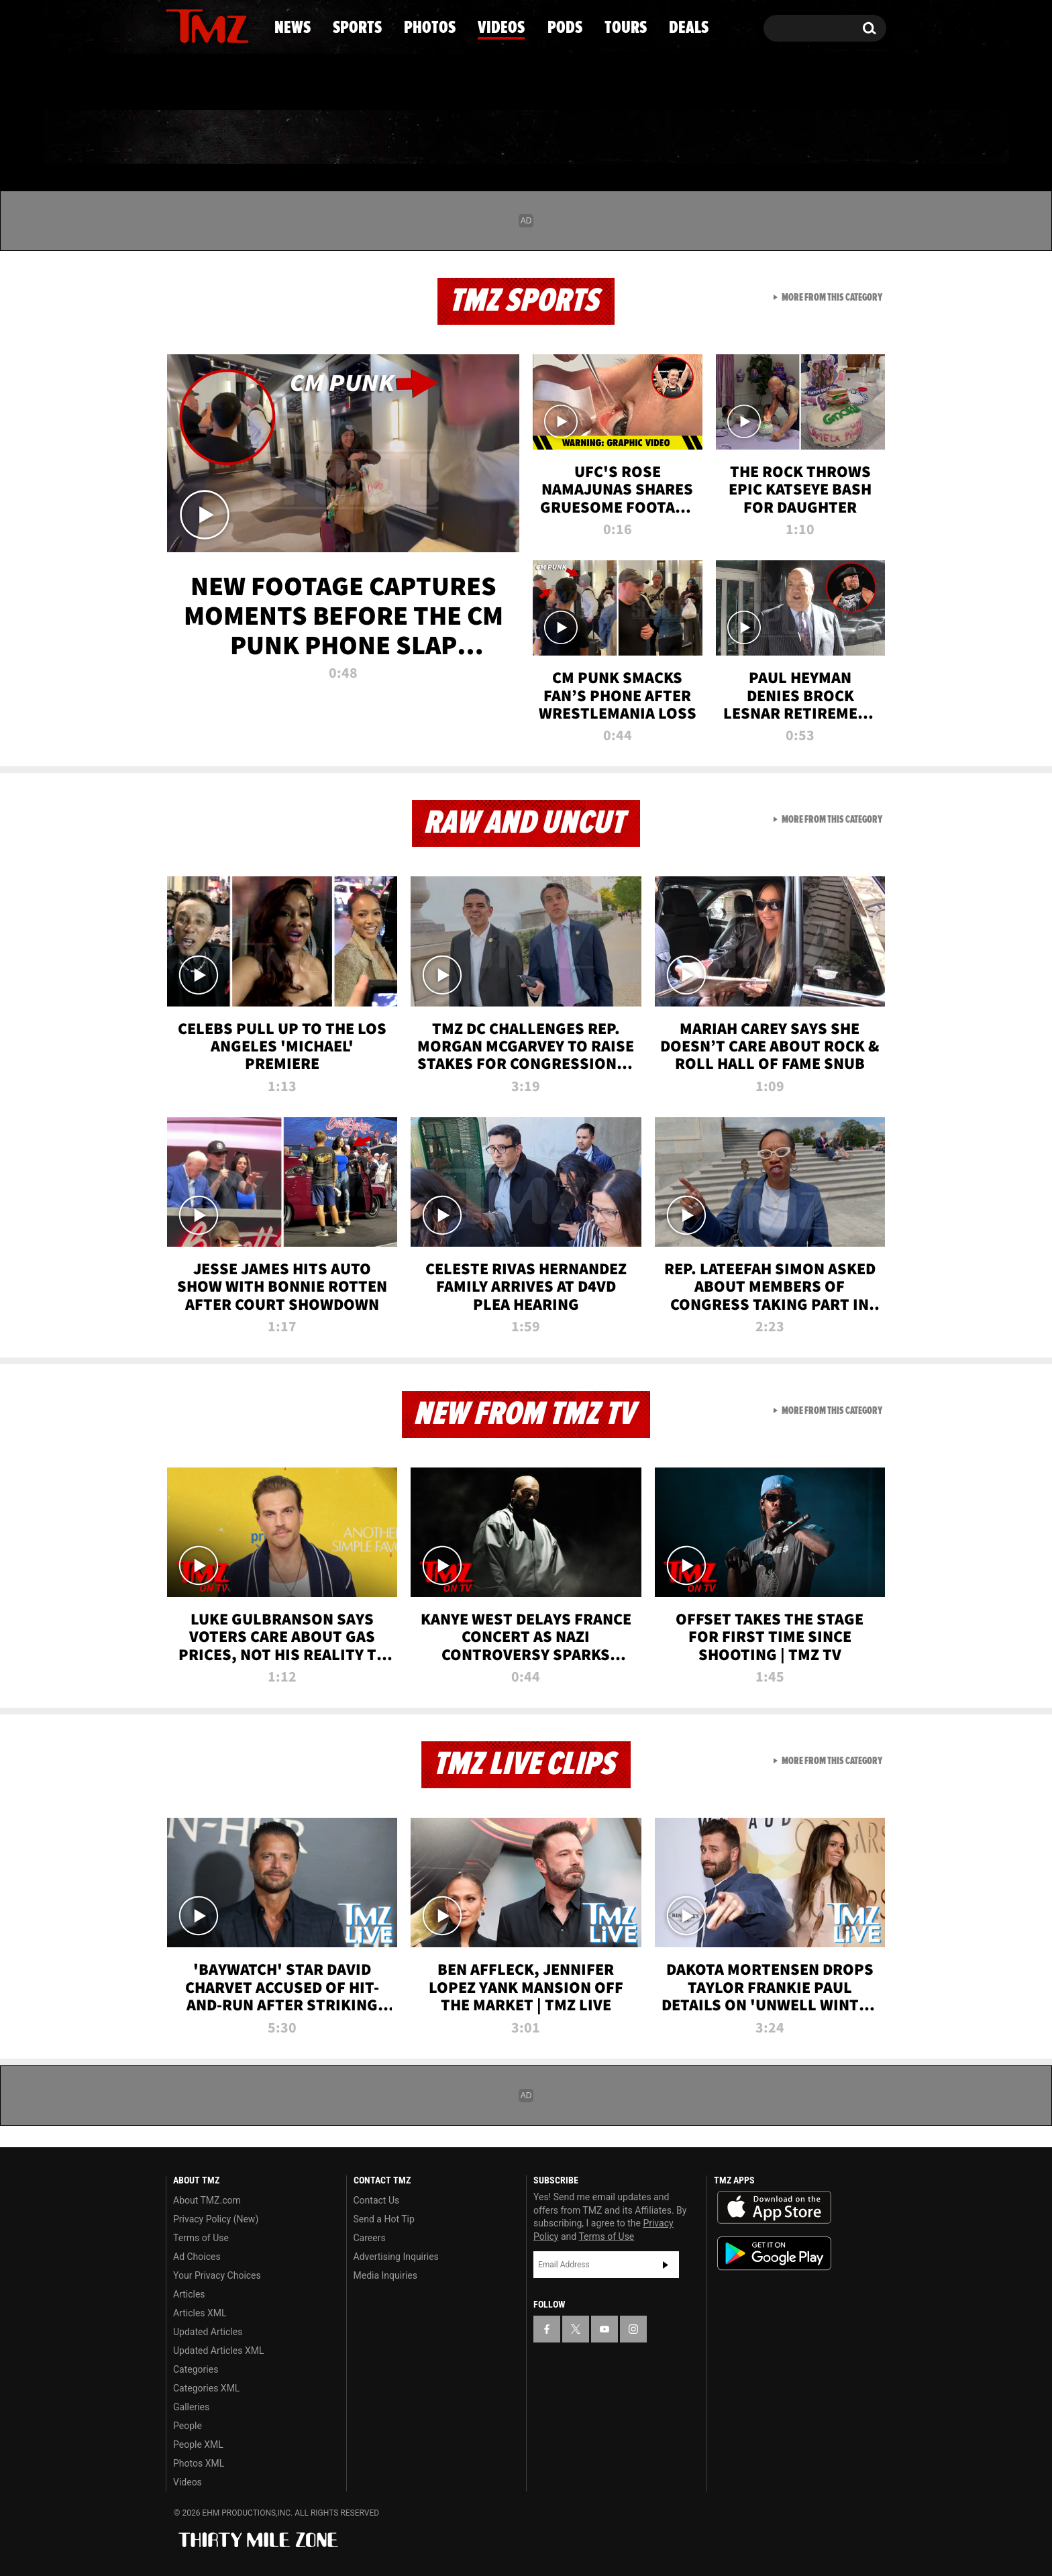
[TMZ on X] (197, 25)
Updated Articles (207, 2331)
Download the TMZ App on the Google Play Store (774, 2253)
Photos (417, 137)
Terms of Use (201, 2237)
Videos (529, 137)
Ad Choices (197, 2256)
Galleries (191, 2407)
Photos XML (198, 2463)
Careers (370, 2237)
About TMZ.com (207, 2200)
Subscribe (665, 2264)
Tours (727, 137)
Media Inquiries (385, 2275)
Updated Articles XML (218, 2350)
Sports (301, 137)
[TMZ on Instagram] (245, 25)
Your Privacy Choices (217, 2275)
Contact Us (377, 2200)
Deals (828, 137)
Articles (189, 2294)
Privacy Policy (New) (215, 2219)
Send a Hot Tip (384, 2219)
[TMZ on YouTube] (604, 2329)
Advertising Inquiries (396, 2256)
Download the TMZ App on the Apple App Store (774, 2207)
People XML (198, 2444)
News (198, 137)
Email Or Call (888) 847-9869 (320, 83)
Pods (630, 137)
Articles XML (200, 2313)
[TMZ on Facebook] (177, 25)
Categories (195, 2369)
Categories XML (206, 2388)
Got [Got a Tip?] (208, 82)
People (187, 2425)
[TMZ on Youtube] (220, 25)
